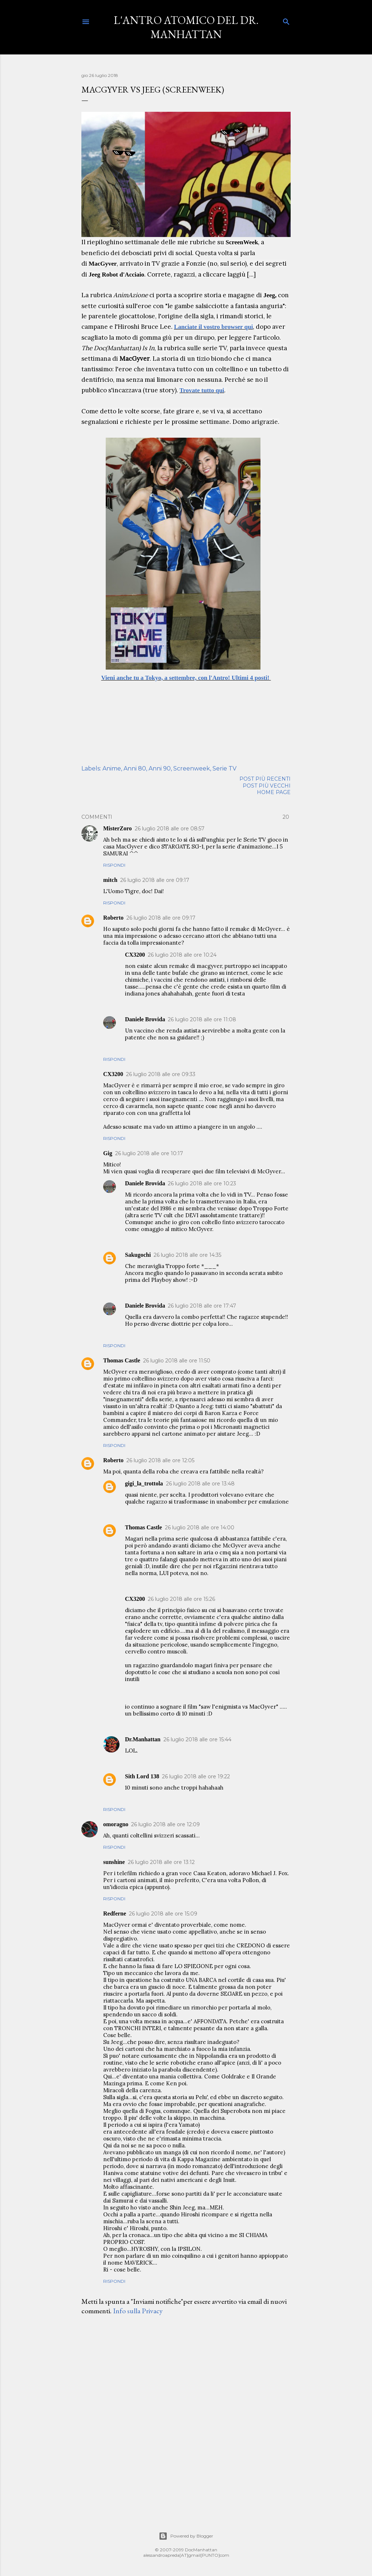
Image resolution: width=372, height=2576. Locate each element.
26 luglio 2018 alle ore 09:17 (154, 880)
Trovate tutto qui (201, 390)
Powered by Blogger (186, 2536)
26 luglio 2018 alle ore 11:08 (202, 1019)
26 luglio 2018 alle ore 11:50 (176, 1360)
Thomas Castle (121, 1360)
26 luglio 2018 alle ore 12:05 (160, 1460)
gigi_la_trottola (144, 1483)
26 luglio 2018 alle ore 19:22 (196, 1776)
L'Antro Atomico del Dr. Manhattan (186, 27)
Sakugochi (138, 1255)
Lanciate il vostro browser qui (213, 326)
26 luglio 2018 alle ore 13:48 (200, 1483)
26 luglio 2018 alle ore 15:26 (181, 1599)
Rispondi (114, 865)
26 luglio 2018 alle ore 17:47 (202, 1306)
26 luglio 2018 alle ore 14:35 (187, 1255)
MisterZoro (117, 828)
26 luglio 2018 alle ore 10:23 (202, 1183)
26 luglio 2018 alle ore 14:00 (199, 1527)
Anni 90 (160, 768)
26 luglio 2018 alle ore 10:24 (182, 955)
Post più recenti (265, 779)
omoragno (115, 1824)
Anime (111, 768)
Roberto (113, 918)
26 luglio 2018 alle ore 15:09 (163, 1913)
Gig (107, 1153)
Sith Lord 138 (142, 1776)
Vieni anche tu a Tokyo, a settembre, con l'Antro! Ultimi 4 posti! (186, 677)
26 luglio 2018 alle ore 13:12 (161, 1862)
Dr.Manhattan (143, 1739)
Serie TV (224, 768)
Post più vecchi (267, 785)
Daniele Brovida (145, 1019)
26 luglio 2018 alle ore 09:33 (160, 1074)
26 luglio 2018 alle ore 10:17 (149, 1153)
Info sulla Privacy (138, 2310)
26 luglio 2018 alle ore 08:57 (170, 828)
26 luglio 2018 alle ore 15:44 (197, 1739)
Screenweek (191, 768)
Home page (274, 792)
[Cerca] (286, 20)
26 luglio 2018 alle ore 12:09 (165, 1824)
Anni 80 (135, 768)
